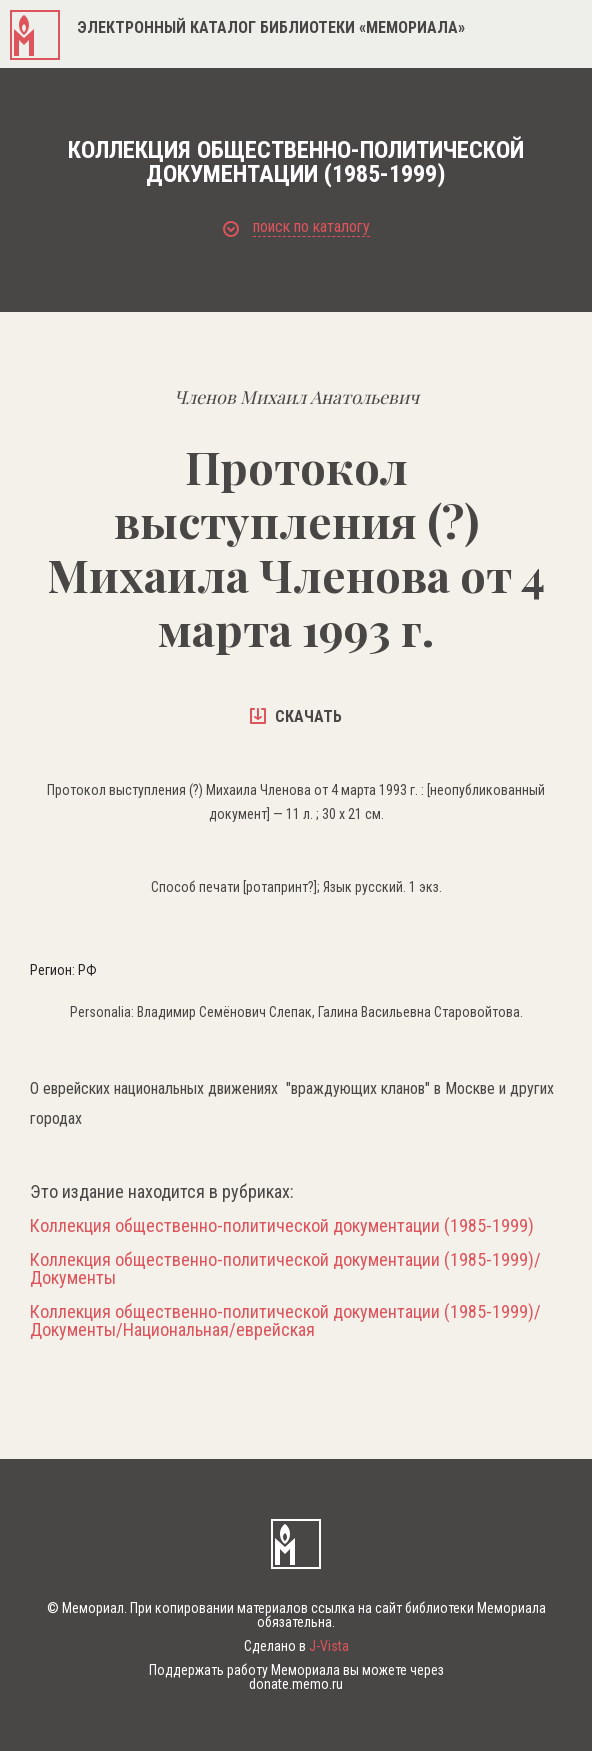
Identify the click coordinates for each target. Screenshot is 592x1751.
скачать (296, 716)
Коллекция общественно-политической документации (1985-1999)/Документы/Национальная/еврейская (285, 1321)
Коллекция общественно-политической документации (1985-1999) (282, 1226)
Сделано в (296, 1646)
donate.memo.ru (296, 1684)
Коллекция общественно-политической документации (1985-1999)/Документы (285, 1269)
